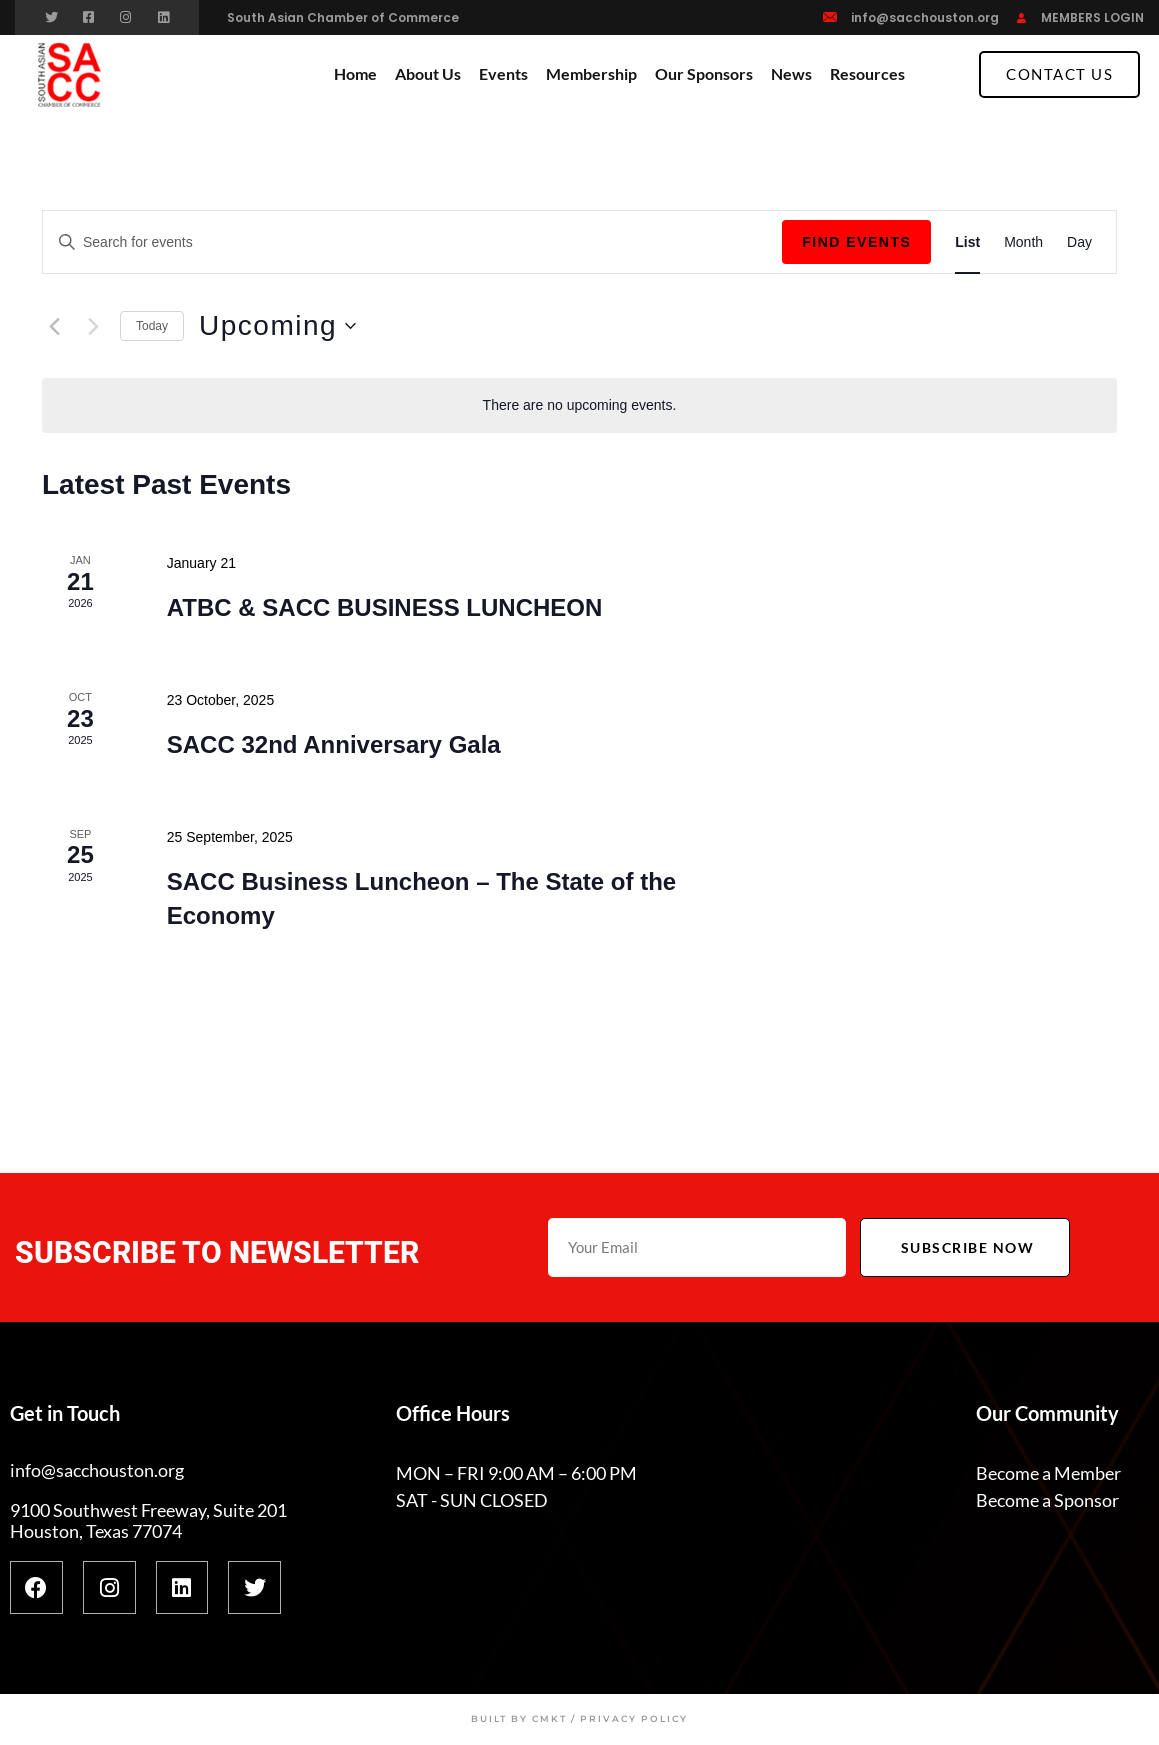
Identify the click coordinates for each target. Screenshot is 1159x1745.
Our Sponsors (704, 73)
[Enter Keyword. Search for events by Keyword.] (412, 242)
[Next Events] (93, 326)
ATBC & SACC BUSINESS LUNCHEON (385, 607)
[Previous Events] (54, 326)
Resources (867, 73)
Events (503, 73)
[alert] (579, 405)
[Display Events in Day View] (1079, 242)
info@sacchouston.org (925, 17)
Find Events (856, 242)
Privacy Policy (634, 1718)
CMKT (549, 1718)
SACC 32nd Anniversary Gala (334, 744)
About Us (428, 73)
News (791, 73)
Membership (591, 73)
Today (152, 326)
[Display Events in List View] (967, 242)
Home (355, 73)
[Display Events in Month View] (1023, 242)
